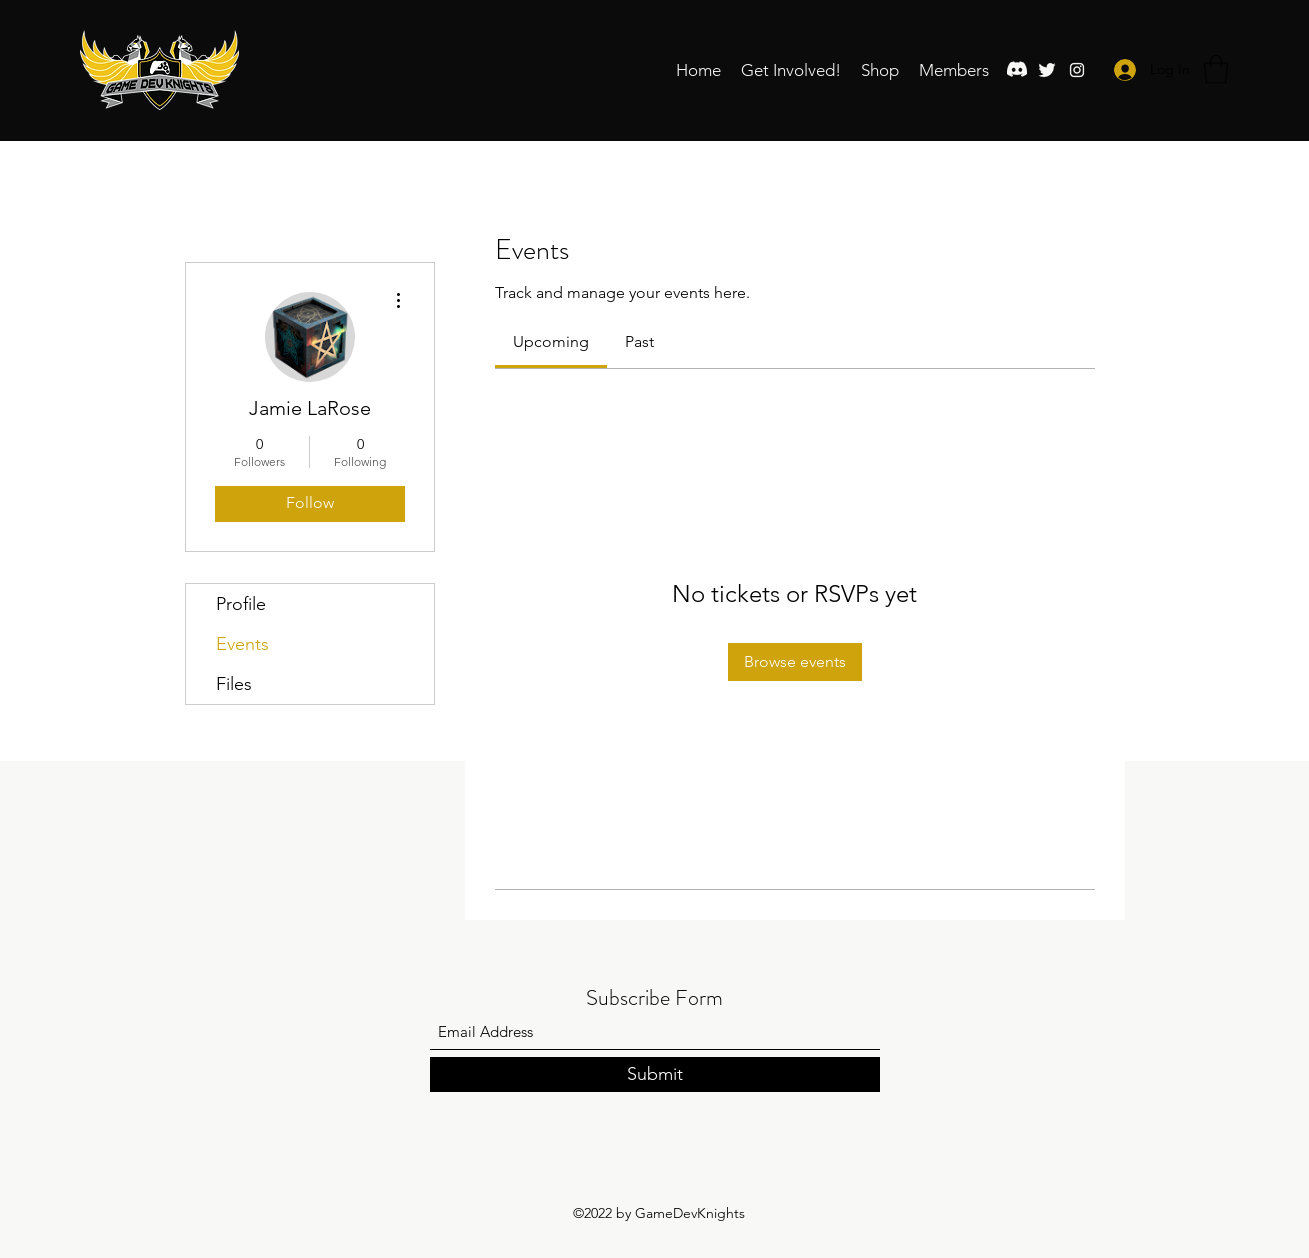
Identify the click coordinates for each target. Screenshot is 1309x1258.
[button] (791, 70)
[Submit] (655, 1074)
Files (234, 684)
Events (242, 644)
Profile (241, 604)
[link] (551, 341)
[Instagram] (1077, 70)
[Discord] (1017, 70)
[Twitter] (1047, 70)
